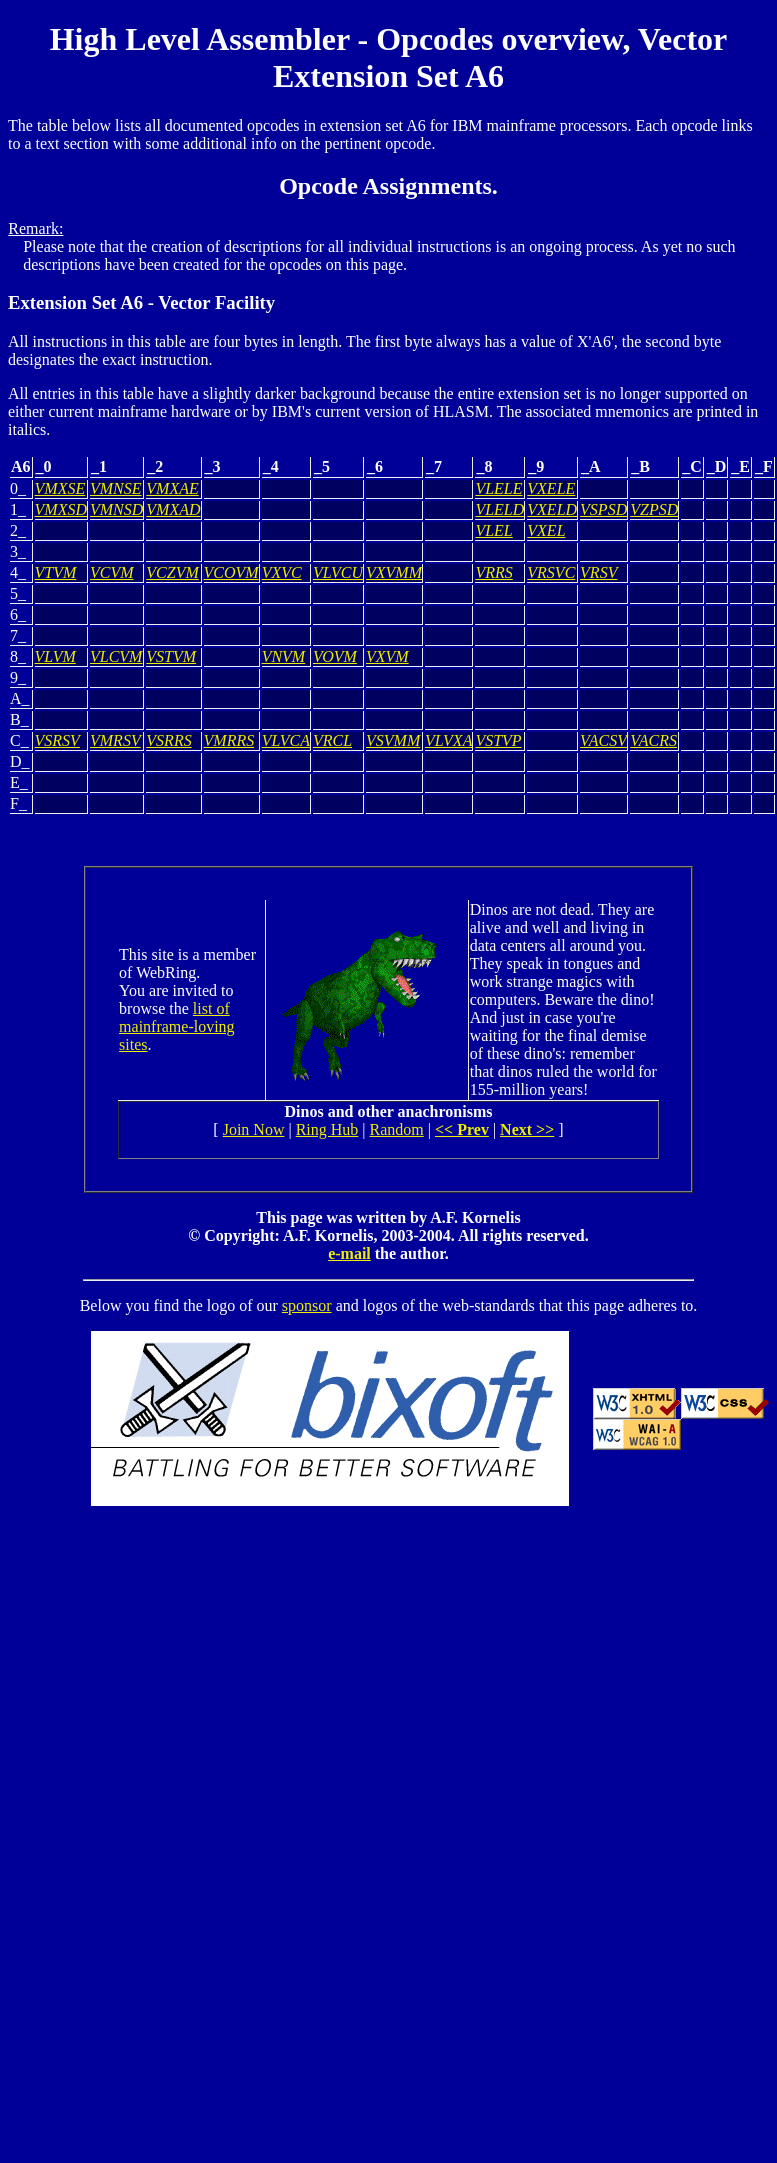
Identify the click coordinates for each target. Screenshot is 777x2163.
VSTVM (171, 656)
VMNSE (116, 488)
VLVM (55, 656)
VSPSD (603, 509)
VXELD (552, 509)
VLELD (499, 509)
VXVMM (394, 572)
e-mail (349, 1253)
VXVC (282, 572)
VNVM (284, 656)
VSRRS (168, 740)
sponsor (307, 1305)
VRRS (493, 572)
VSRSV (57, 740)
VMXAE (172, 488)
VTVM (56, 572)
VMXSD (61, 509)
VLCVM (116, 656)
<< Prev (462, 1129)
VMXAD (173, 509)
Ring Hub (327, 1129)
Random (397, 1129)
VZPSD (654, 509)
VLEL (493, 530)
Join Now (254, 1129)
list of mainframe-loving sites (177, 1026)
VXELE (551, 488)
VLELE (498, 488)
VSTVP (498, 740)
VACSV (603, 740)
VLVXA (448, 740)
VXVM (387, 656)
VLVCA (286, 740)
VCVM (112, 572)
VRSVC (551, 572)
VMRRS (229, 740)
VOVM (335, 656)
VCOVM (231, 572)
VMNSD (116, 509)
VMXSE (60, 488)
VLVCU (338, 572)
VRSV (598, 572)
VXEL (546, 530)
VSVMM (393, 740)
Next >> (527, 1129)
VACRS (653, 740)
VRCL (332, 740)
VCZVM (172, 572)
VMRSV (115, 740)
